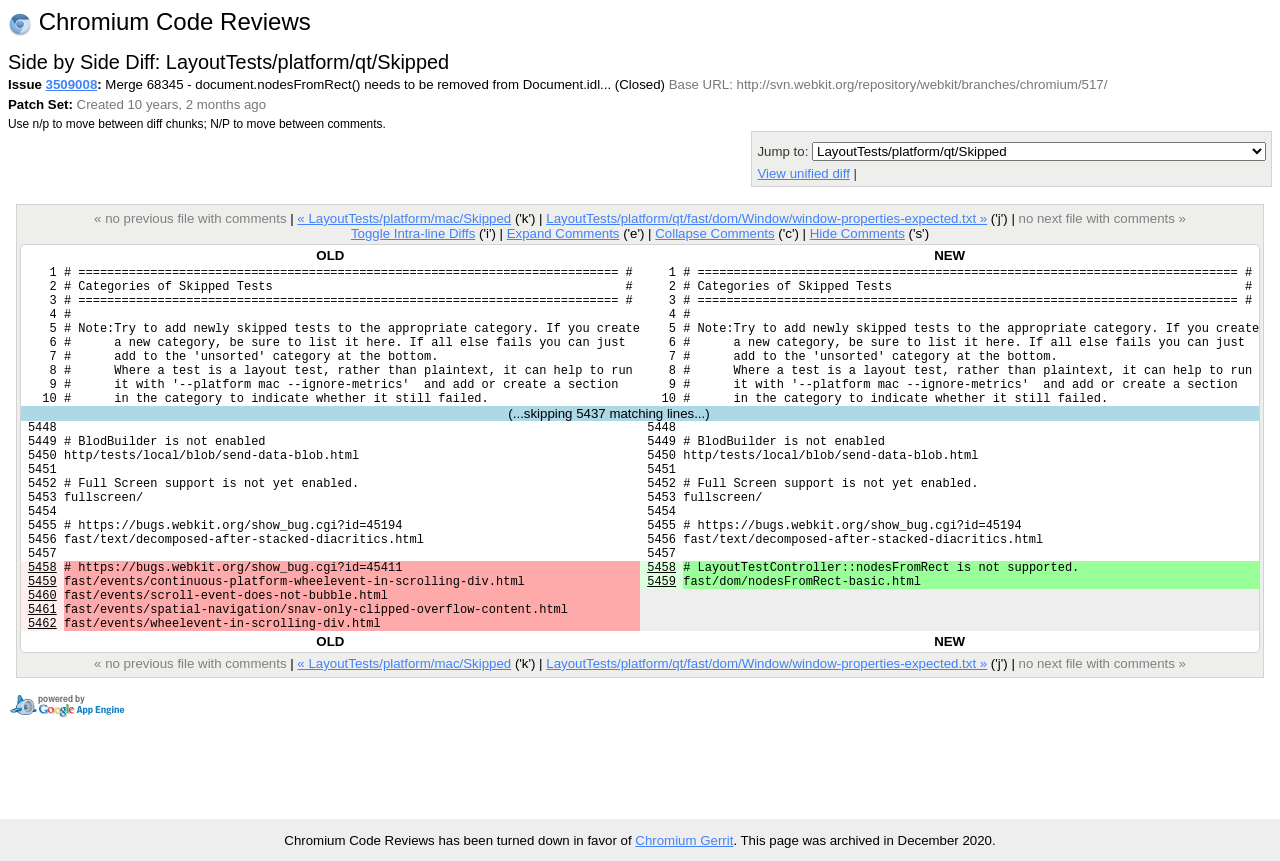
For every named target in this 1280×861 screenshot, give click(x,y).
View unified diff (803, 173)
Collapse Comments (714, 233)
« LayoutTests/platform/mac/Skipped (404, 218)
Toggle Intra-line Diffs (413, 233)
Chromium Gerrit (684, 840)
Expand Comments (563, 233)
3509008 (72, 84)
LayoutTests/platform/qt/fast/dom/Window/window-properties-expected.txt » (766, 218)
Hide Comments (857, 233)
